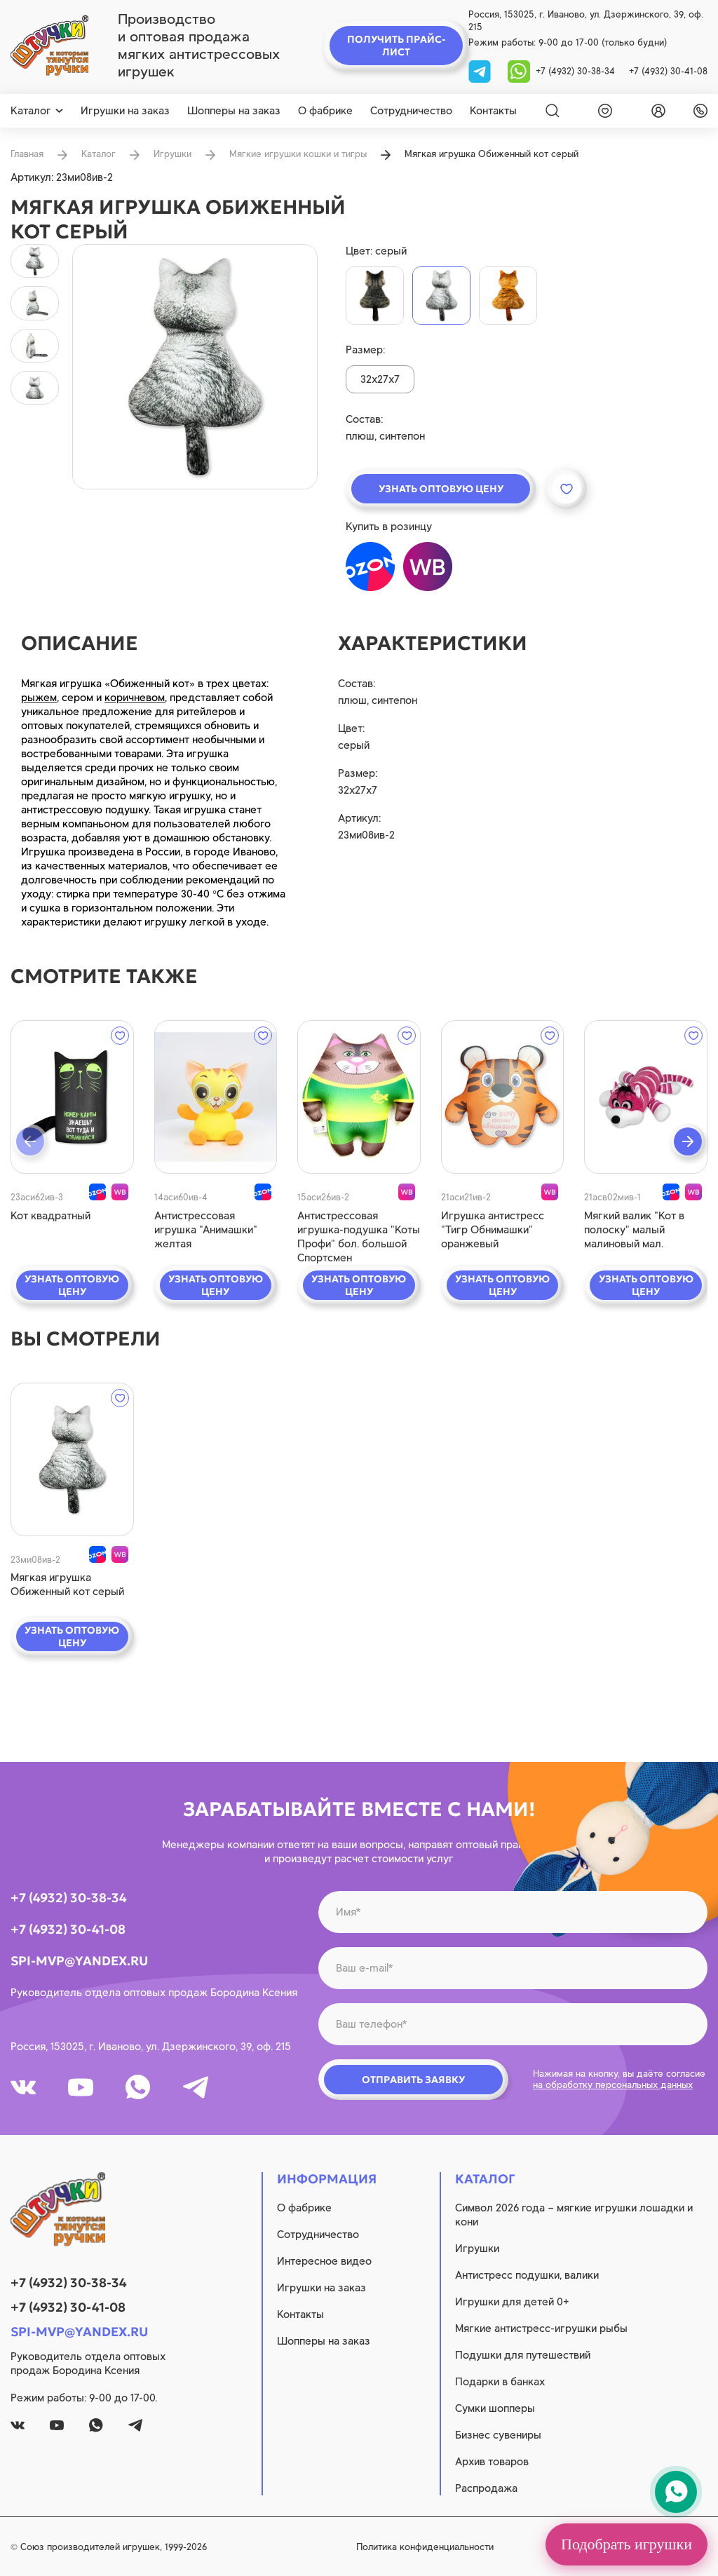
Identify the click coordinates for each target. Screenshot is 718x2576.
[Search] (553, 111)
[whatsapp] (519, 70)
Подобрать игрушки (626, 2544)
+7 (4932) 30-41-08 (668, 71)
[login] (655, 111)
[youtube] (80, 2087)
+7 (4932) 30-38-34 (575, 71)
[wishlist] (602, 111)
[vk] (23, 2087)
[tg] (481, 70)
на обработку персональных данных (613, 2085)
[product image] (195, 366)
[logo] (49, 45)
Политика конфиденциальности (425, 2547)
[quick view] (72, 1097)
